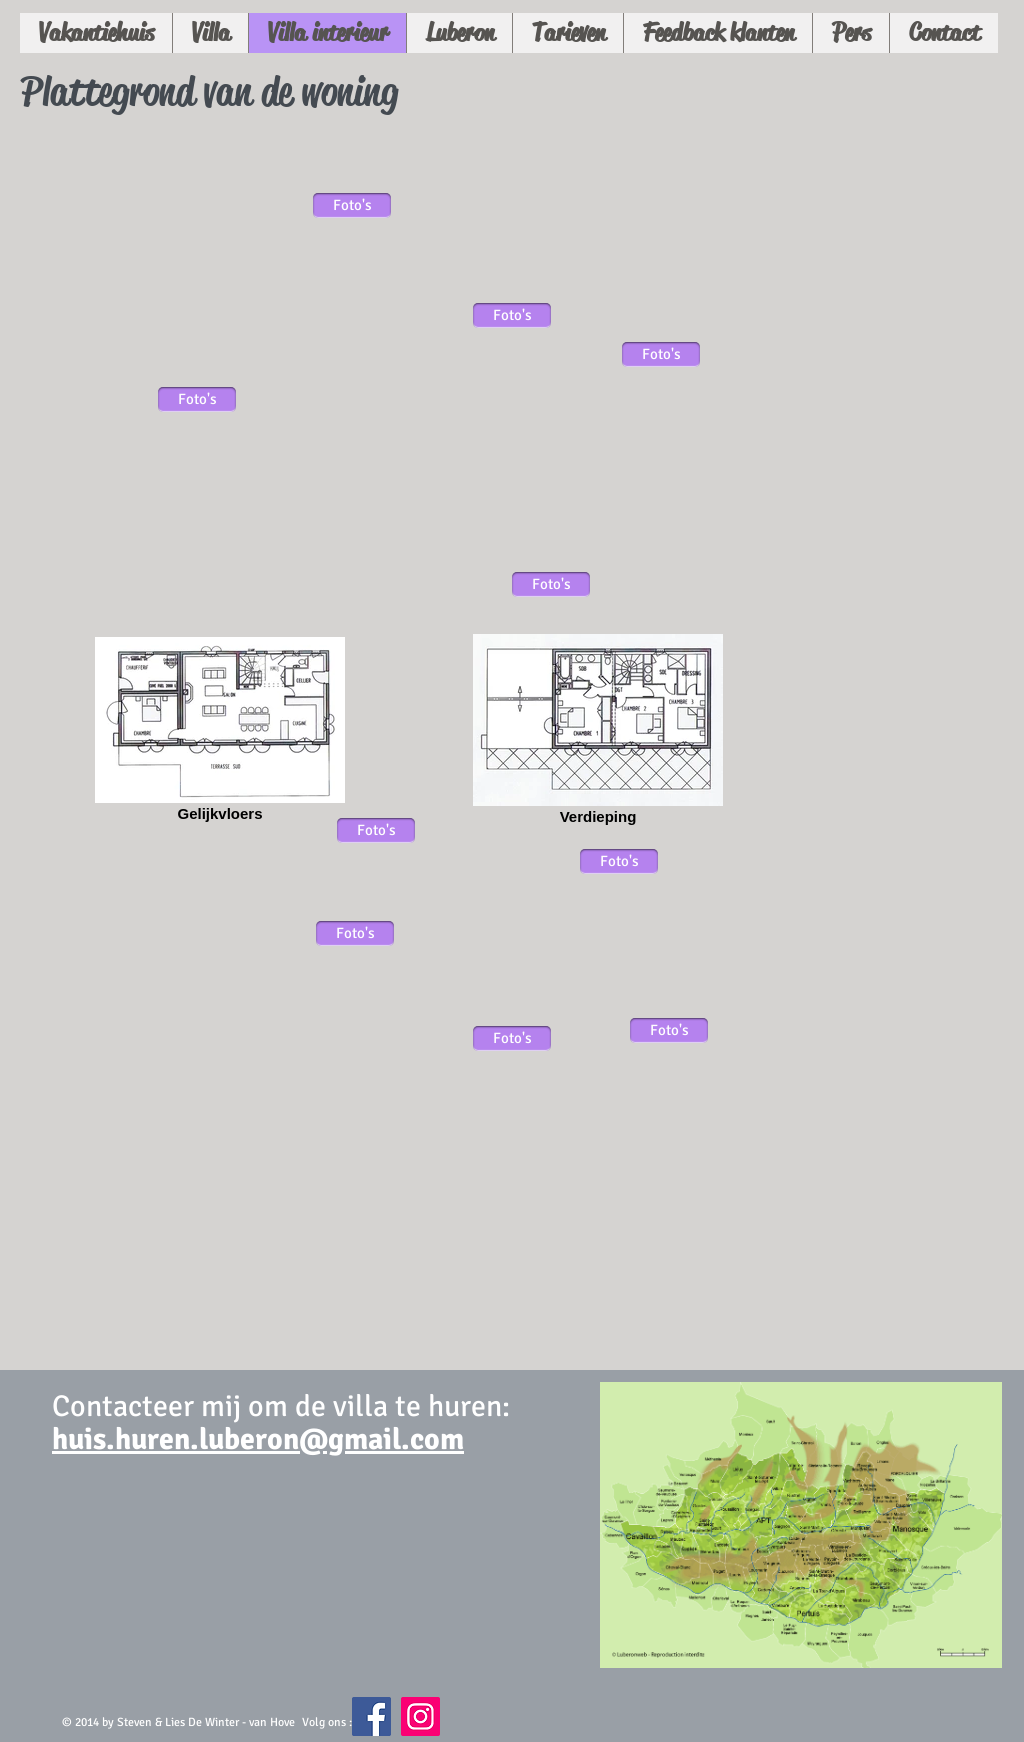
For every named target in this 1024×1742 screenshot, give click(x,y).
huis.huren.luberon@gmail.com (258, 1439)
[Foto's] (197, 399)
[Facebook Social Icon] (371, 1716)
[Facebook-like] (535, 1726)
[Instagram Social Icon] (420, 1716)
